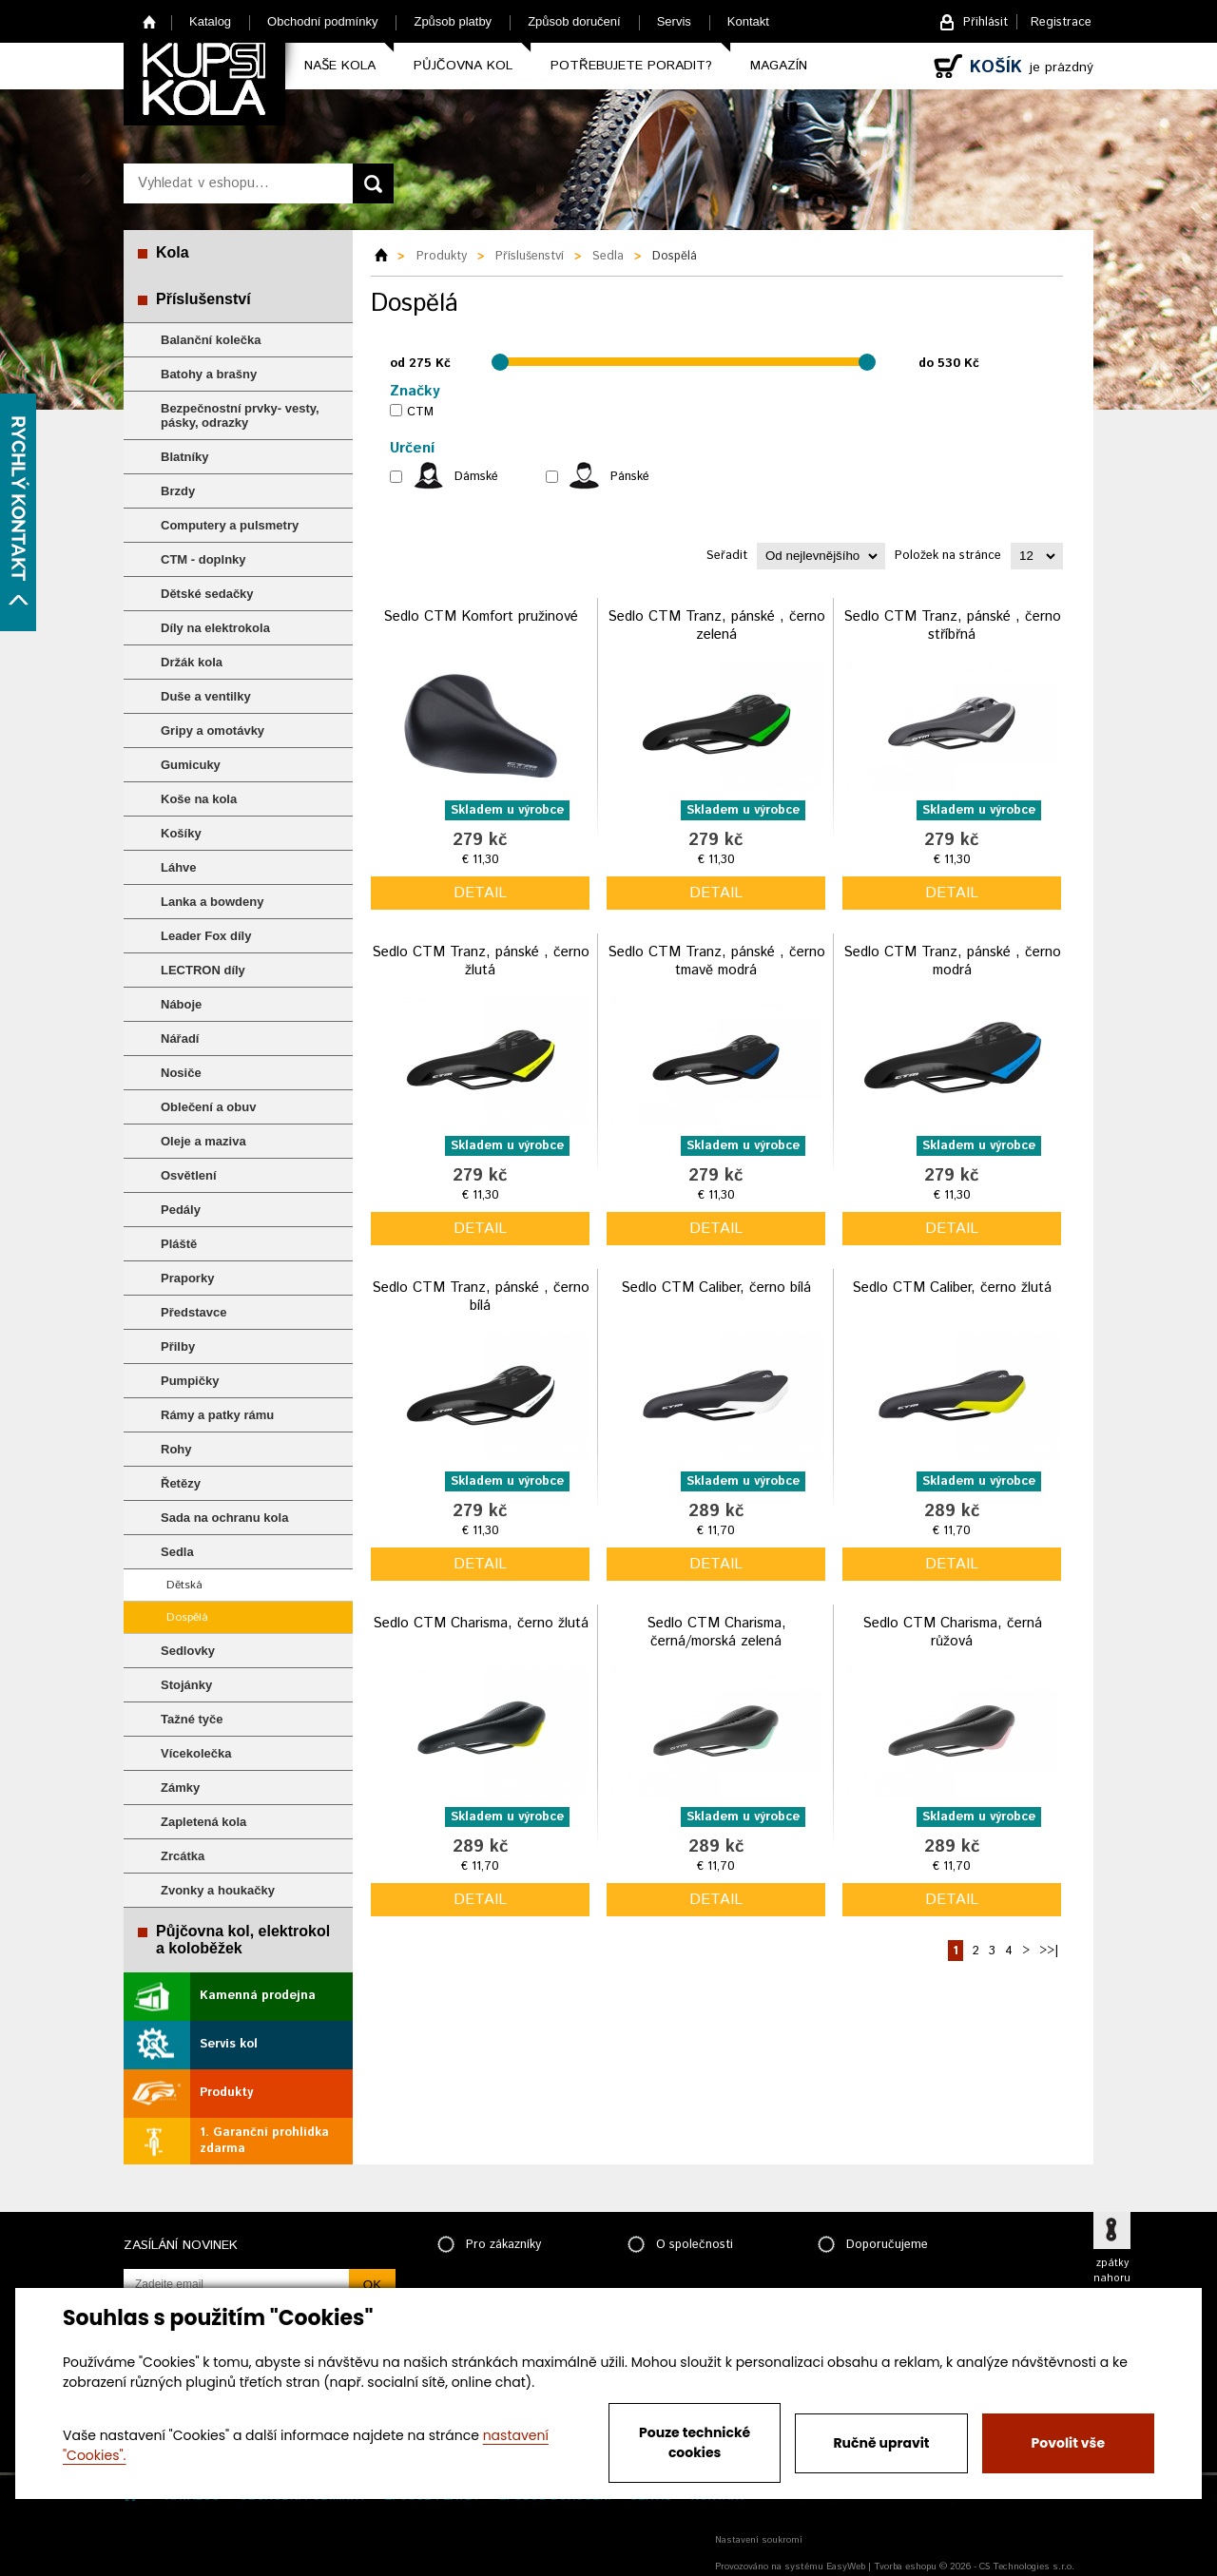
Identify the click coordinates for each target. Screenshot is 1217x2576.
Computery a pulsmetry (230, 525)
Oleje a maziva (203, 1141)
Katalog (210, 21)
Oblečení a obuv (208, 1107)
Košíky (181, 833)
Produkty (226, 2093)
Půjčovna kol (463, 65)
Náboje (181, 1004)
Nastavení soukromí (758, 2540)
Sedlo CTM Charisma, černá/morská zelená (716, 1632)
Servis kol (229, 2044)
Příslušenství (203, 299)
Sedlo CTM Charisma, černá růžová (952, 1632)
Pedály (181, 1209)
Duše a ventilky (206, 696)
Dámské (476, 477)
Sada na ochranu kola (224, 1517)
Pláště (179, 1244)
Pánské (629, 477)
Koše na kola (199, 799)
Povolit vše (1068, 2442)
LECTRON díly (203, 970)
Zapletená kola (203, 1822)
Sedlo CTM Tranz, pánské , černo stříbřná (952, 625)
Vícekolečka (196, 1753)
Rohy (176, 1449)
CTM (420, 412)
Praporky (187, 1278)
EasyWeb (845, 2566)
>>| (1048, 1951)
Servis (674, 21)
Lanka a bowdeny (212, 901)
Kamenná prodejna (258, 1996)
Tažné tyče (192, 1719)
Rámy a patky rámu (217, 1415)
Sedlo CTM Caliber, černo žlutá (952, 1288)
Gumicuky (191, 765)
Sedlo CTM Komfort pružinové (480, 616)
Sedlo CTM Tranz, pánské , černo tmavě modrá (716, 961)
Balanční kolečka (211, 340)
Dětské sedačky (207, 593)
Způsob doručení (574, 21)
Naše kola (340, 65)
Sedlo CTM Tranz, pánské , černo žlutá (480, 961)
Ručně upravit (881, 2442)
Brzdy (178, 491)
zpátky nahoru (1111, 2271)
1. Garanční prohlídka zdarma (264, 2141)
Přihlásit (985, 22)
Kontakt (748, 21)
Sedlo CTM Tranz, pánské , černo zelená (716, 625)
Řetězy (181, 1483)
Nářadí (180, 1038)
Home (149, 21)
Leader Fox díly (206, 936)
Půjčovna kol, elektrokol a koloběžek (243, 1939)
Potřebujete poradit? (631, 65)
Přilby (178, 1346)
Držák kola (191, 662)
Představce (193, 1312)
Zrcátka (182, 1856)
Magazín (778, 65)
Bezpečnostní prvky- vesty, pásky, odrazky (240, 415)
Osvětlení (189, 1175)
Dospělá (187, 1617)
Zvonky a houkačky (218, 1890)
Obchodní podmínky (322, 21)
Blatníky (185, 457)
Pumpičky (190, 1381)
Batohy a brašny (209, 374)
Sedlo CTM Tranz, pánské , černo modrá (952, 961)
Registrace (1061, 22)
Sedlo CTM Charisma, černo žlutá (481, 1623)
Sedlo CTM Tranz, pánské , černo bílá (480, 1297)
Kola (172, 252)
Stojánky (186, 1685)
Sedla (177, 1552)
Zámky (180, 1787)
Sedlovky (188, 1651)
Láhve (179, 867)
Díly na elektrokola (215, 628)
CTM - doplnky (203, 559)
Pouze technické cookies (694, 2442)
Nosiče (181, 1073)
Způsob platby (453, 21)
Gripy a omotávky (212, 730)
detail (480, 893)
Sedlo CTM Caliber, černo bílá (716, 1288)
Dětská (184, 1585)
